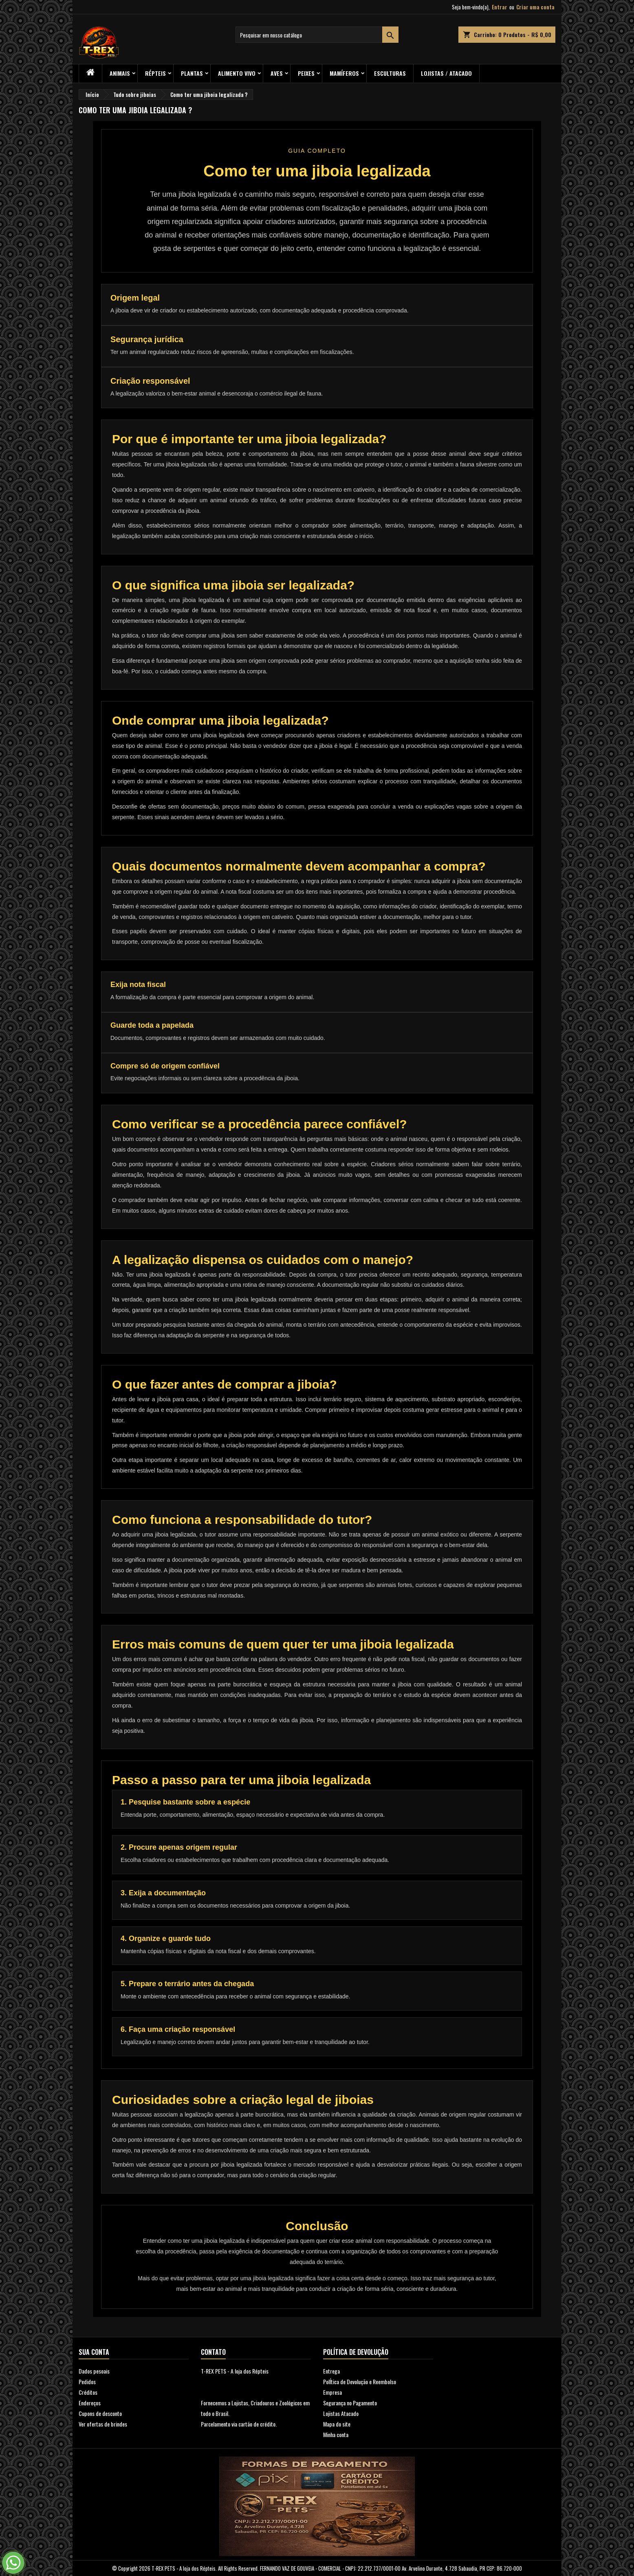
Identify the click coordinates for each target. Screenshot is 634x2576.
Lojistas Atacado (341, 2413)
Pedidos (87, 2381)
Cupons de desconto (100, 2413)
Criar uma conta (535, 7)
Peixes (306, 73)
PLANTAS (192, 73)
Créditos (88, 2392)
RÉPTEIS (155, 73)
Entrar (499, 7)
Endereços (90, 2402)
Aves (277, 73)
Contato (213, 2352)
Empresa (332, 2392)
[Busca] (317, 34)
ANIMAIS (120, 73)
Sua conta (94, 2352)
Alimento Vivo (236, 73)
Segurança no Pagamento (350, 2402)
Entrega (331, 2371)
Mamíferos (344, 73)
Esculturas (390, 73)
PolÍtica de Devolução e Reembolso (359, 2381)
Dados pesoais (94, 2371)
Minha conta (335, 2434)
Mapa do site (336, 2424)
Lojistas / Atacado (446, 73)
